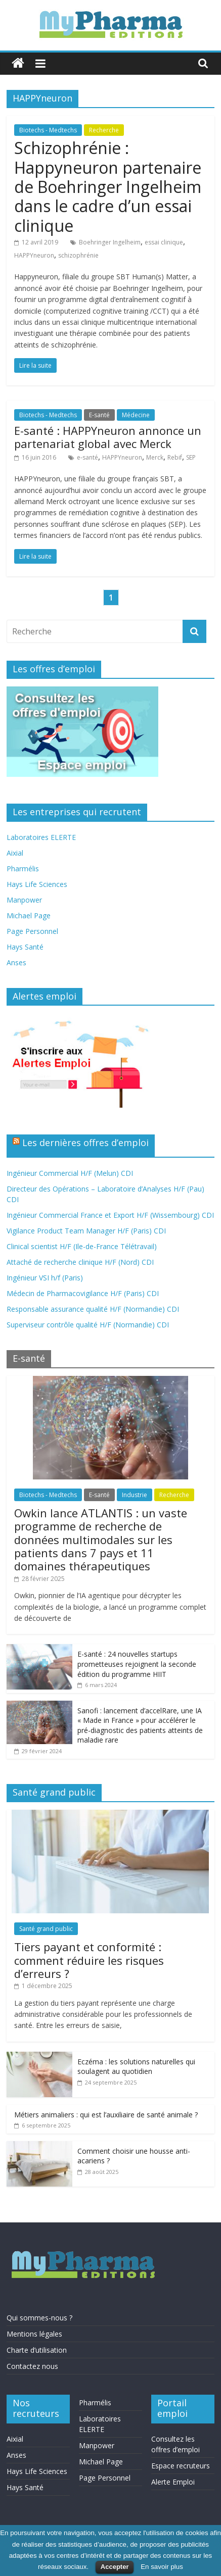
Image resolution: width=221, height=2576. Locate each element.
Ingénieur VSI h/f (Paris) (45, 1277)
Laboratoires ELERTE (41, 837)
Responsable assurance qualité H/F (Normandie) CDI (93, 1309)
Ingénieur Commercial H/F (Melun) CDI (70, 1173)
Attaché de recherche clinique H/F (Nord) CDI (80, 1262)
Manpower (24, 900)
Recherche (104, 130)
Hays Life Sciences (37, 884)
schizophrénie (78, 255)
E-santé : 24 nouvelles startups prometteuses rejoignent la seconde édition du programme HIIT (136, 1663)
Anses (16, 962)
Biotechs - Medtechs (48, 130)
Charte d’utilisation (37, 2350)
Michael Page (29, 915)
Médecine (136, 415)
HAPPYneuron (34, 255)
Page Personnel (32, 931)
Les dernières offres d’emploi (85, 1142)
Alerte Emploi (173, 2482)
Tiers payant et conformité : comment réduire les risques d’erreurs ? (89, 1960)
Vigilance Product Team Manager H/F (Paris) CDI (86, 1230)
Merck (154, 457)
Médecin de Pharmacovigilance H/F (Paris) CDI (83, 1293)
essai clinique (164, 242)
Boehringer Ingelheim (110, 242)
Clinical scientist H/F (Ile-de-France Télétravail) (82, 1246)
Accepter (115, 2566)
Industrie (134, 1495)
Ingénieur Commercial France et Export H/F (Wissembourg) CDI (110, 1215)
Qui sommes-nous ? (39, 2317)
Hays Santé (25, 947)
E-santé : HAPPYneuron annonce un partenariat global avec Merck (107, 437)
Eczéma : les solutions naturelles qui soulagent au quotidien (136, 2066)
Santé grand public (46, 1928)
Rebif (174, 457)
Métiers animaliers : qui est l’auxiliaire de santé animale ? (106, 2114)
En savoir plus (162, 2566)
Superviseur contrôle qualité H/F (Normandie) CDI (88, 1324)
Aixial (15, 853)
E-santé (99, 415)
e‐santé (87, 457)
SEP (191, 457)
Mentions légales (34, 2334)
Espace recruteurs (180, 2465)
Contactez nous (32, 2366)
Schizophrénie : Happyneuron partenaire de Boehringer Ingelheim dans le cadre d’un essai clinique (107, 186)
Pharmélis (23, 868)
